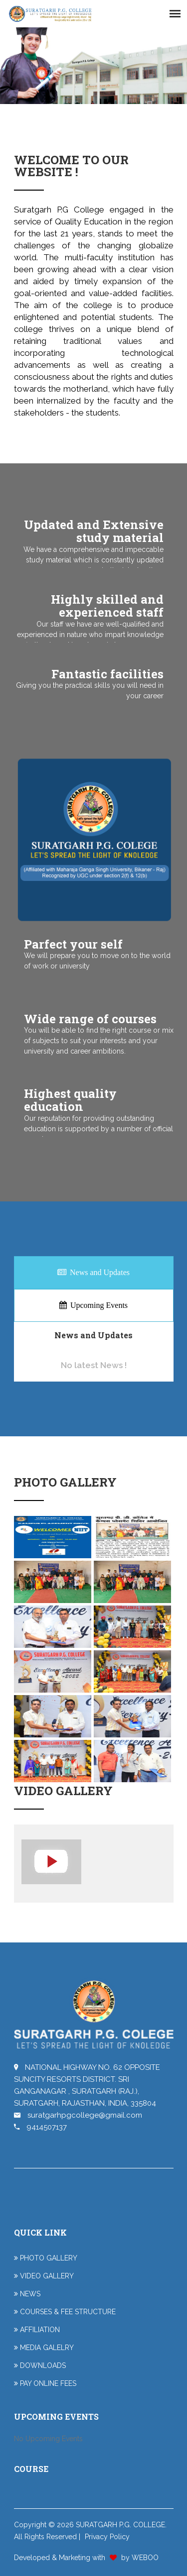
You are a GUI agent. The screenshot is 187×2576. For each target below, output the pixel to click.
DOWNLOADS (43, 2365)
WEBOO (145, 2558)
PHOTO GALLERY (48, 2258)
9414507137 (40, 2127)
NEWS (30, 2294)
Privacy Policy (107, 2537)
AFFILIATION (40, 2330)
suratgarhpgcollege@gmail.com (78, 2115)
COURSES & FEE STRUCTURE (68, 2312)
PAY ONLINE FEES (48, 2383)
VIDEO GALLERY (47, 2276)
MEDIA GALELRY (47, 2348)
